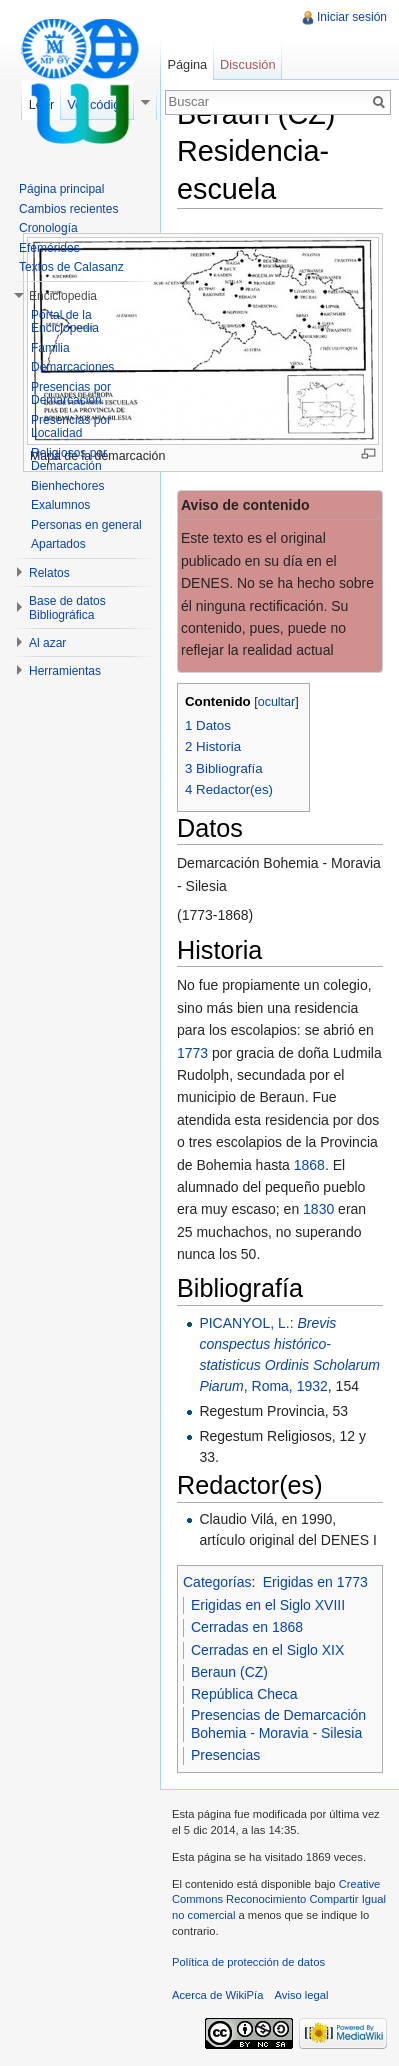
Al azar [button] (47, 643)
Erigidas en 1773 (315, 1582)
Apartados (58, 544)
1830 (318, 1209)
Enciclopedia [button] (63, 296)
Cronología (48, 228)
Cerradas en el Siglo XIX (267, 1650)
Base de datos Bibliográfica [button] (67, 608)
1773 (192, 1053)
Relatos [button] (49, 573)
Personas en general (86, 525)
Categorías (217, 1582)
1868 (309, 1165)
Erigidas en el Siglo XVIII (268, 1605)
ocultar (277, 702)
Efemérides (49, 248)
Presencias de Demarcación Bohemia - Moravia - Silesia (278, 1724)
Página (187, 64)
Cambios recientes (68, 209)
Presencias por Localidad (71, 427)
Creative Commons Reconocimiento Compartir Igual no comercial (279, 1899)
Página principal (61, 189)
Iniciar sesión (352, 17)
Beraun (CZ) (229, 1672)
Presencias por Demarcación (71, 394)
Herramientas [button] (65, 671)
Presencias (225, 1755)
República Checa (244, 1694)
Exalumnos (60, 505)
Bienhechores (67, 486)
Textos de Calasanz (71, 267)
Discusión (247, 64)
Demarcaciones (72, 367)
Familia (50, 348)
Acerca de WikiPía (217, 1995)
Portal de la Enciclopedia (65, 322)
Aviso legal (302, 1995)
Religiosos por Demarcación (69, 460)
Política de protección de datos (248, 1962)
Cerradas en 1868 (247, 1627)
